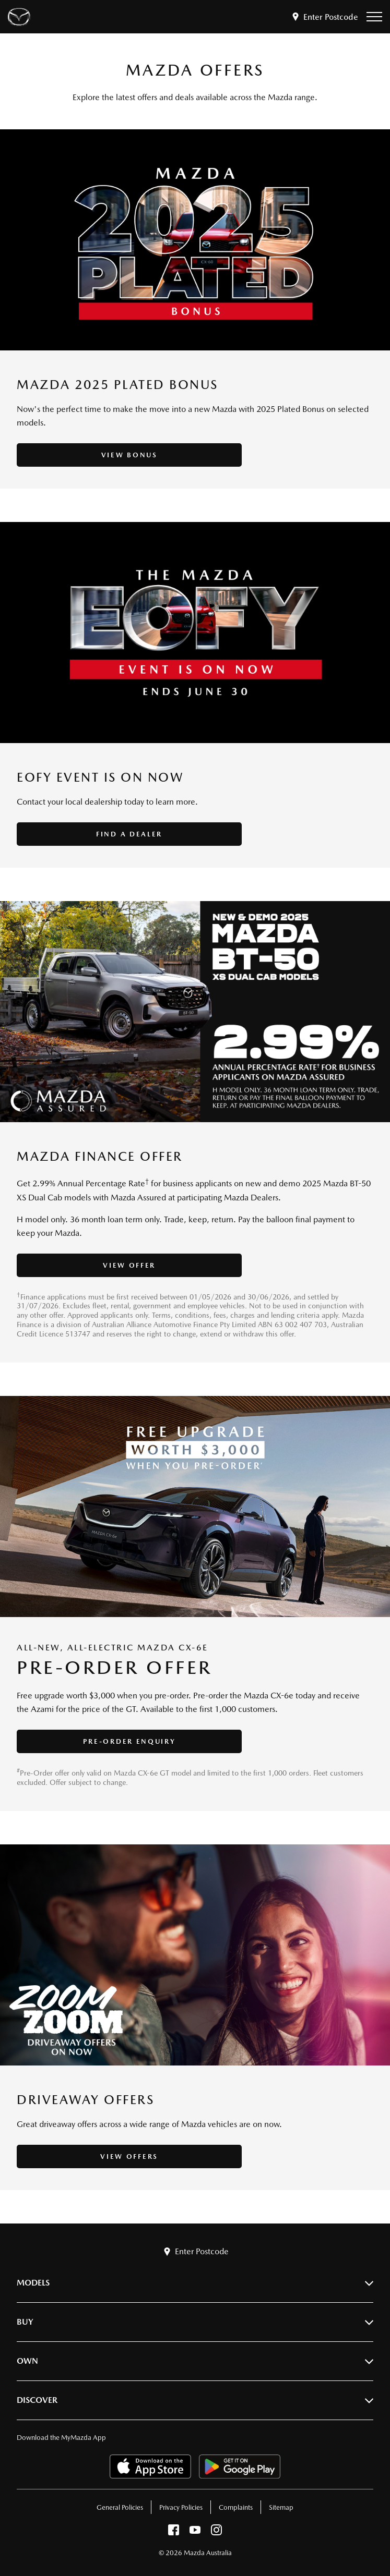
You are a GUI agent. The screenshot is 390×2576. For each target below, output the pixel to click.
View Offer (111, 1265)
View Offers (111, 2156)
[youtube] (195, 2532)
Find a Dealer (110, 834)
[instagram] (216, 2532)
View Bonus (110, 455)
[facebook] (173, 2532)
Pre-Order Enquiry (110, 1741)
